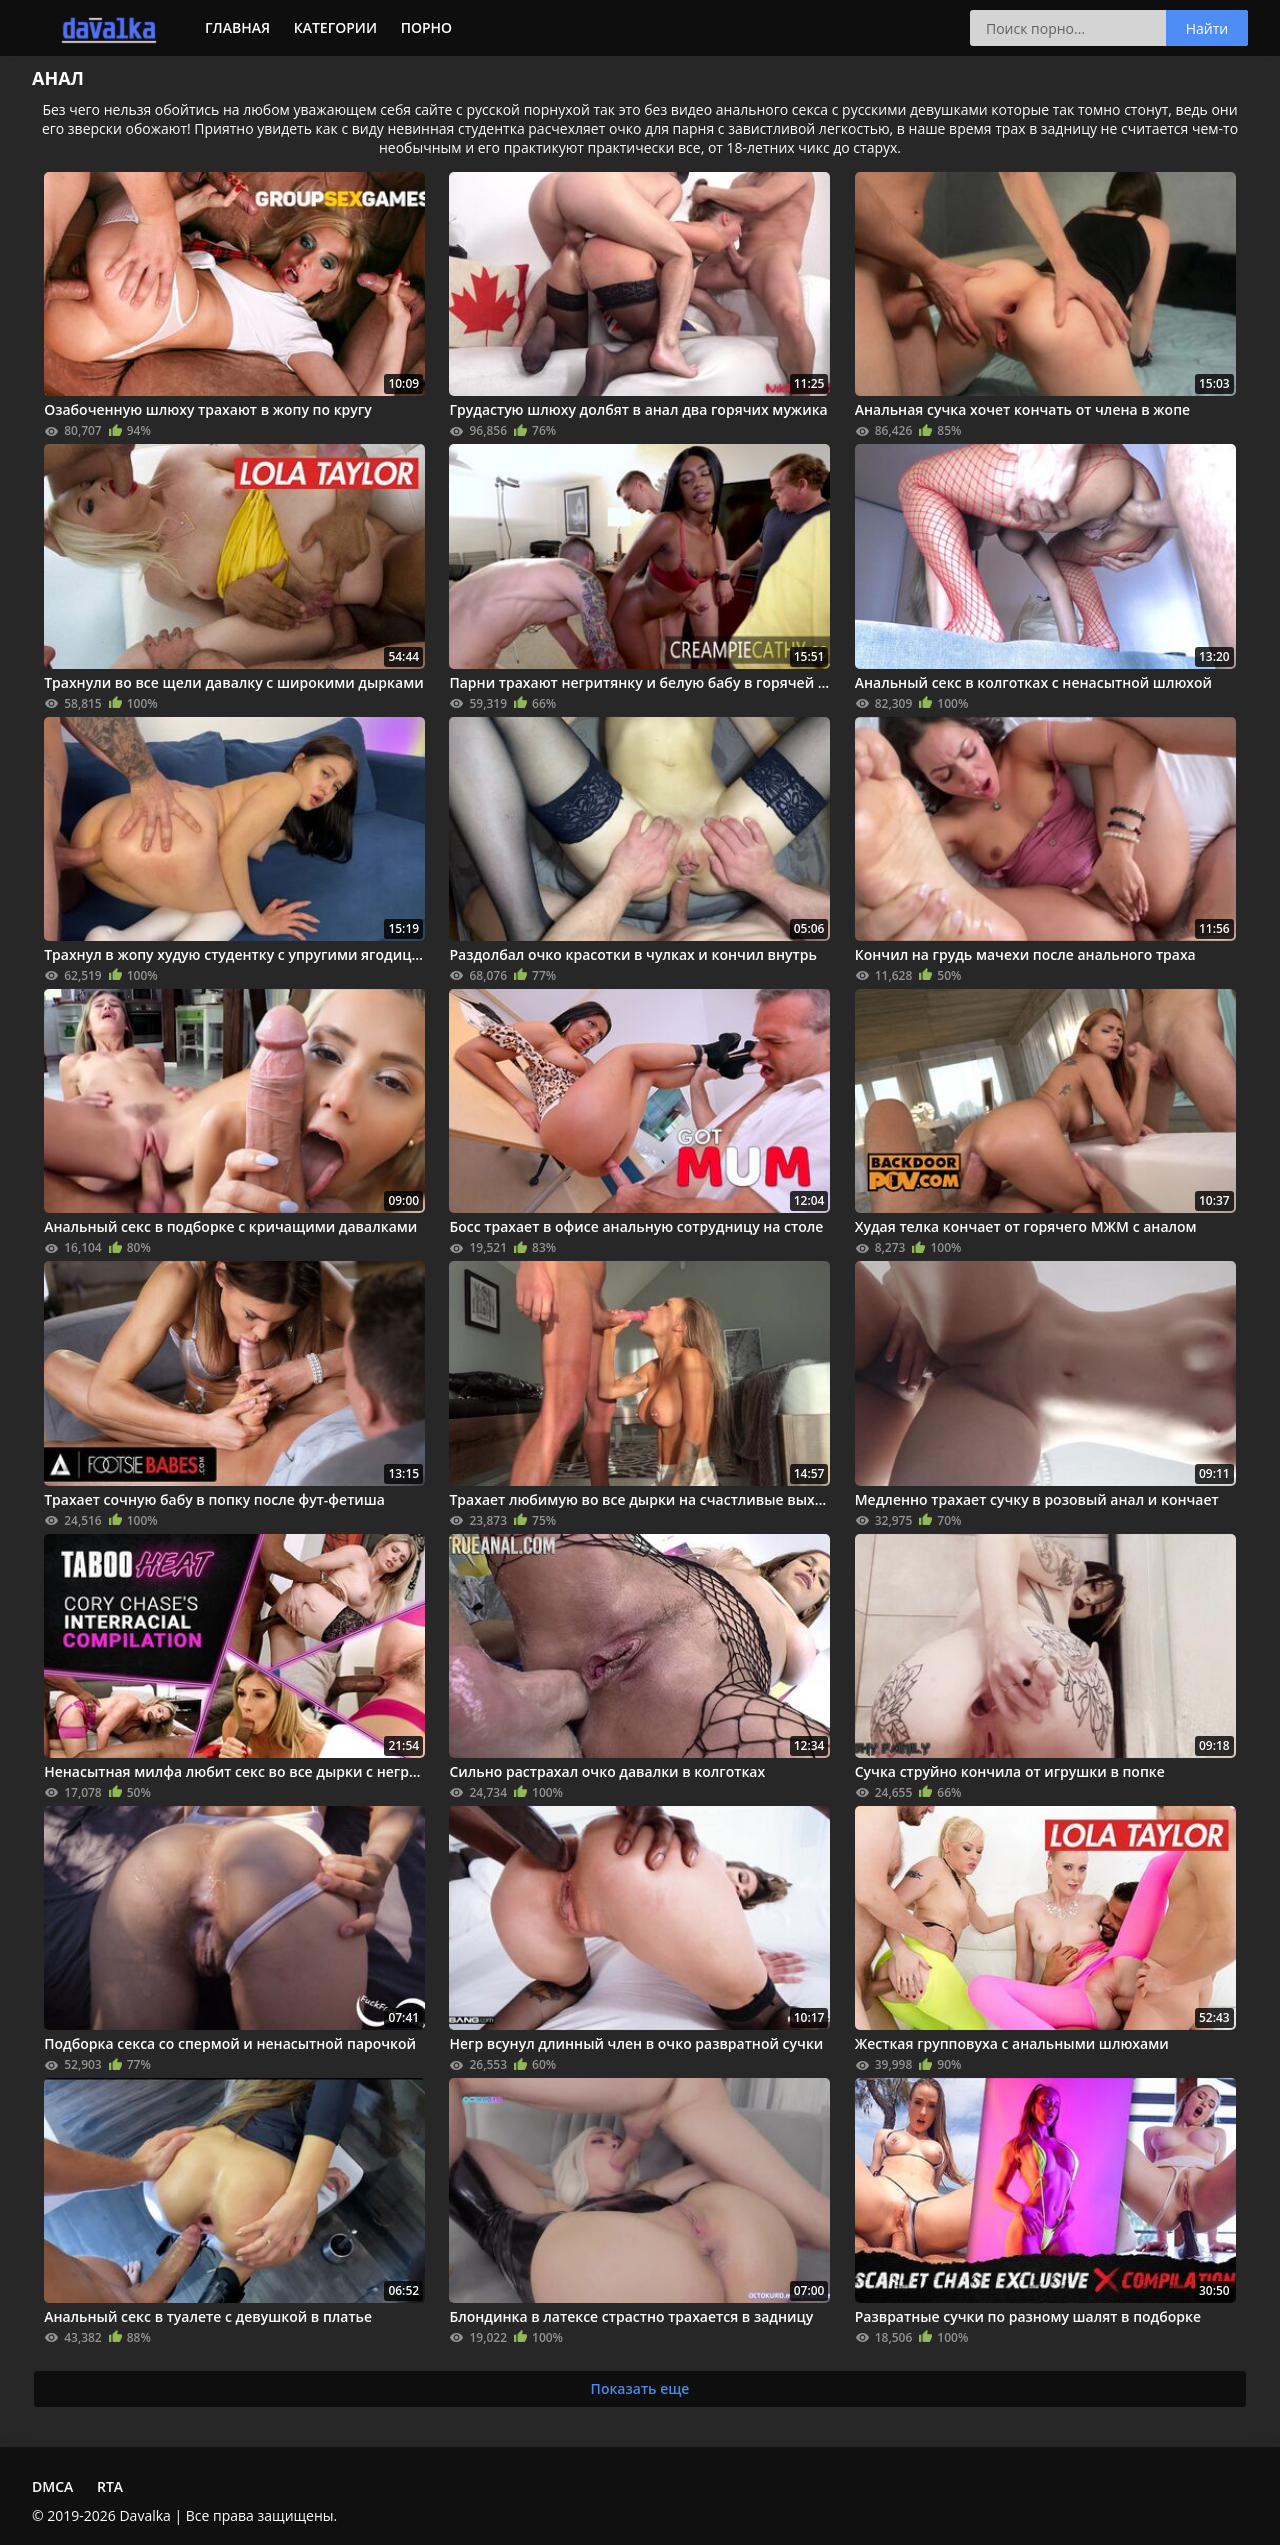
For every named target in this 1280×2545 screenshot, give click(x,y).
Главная (237, 27)
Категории (335, 27)
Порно (426, 27)
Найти (1207, 28)
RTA (110, 2486)
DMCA (52, 2486)
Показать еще (640, 2388)
